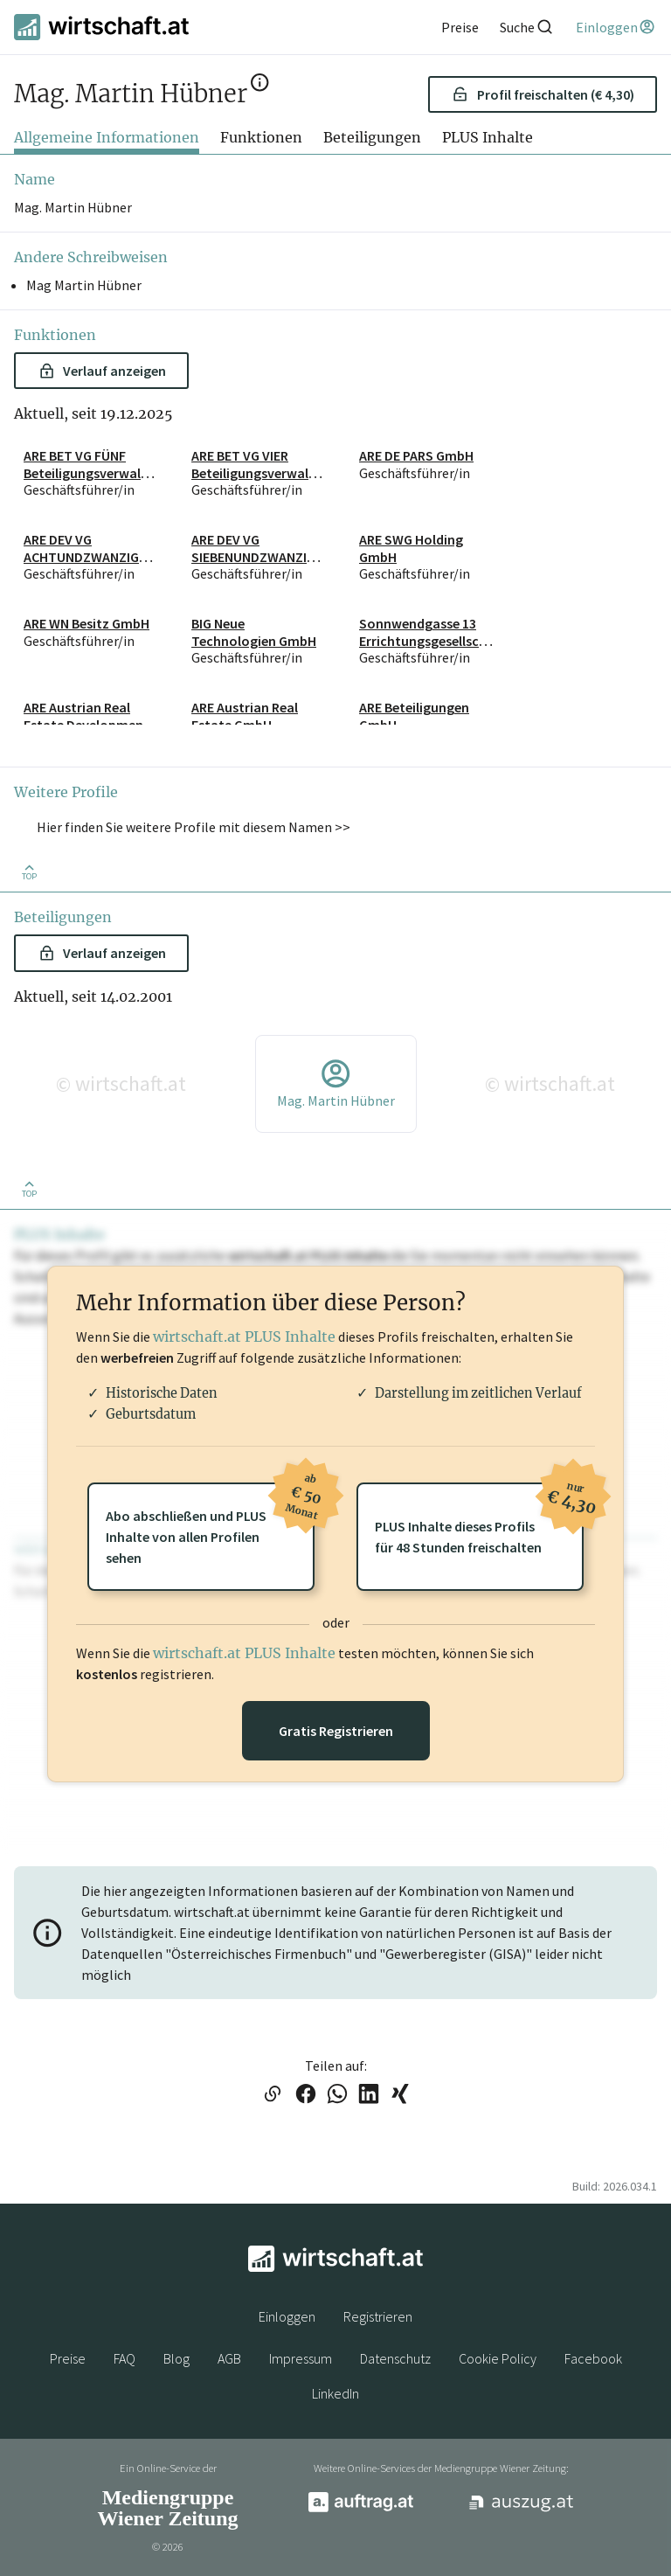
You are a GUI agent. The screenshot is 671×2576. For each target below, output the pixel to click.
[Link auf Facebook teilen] (306, 2095)
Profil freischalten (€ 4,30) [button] (543, 94)
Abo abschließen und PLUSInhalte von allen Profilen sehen (210, 1524)
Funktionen (261, 137)
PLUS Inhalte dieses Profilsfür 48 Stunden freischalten (479, 1519)
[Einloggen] (616, 27)
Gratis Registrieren (336, 1730)
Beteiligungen (372, 137)
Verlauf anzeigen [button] (102, 370)
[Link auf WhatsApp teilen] (337, 2095)
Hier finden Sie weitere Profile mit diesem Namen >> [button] (193, 827)
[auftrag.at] (360, 2508)
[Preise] (460, 27)
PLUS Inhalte (487, 137)
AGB (229, 2358)
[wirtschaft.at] (101, 27)
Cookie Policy (497, 2358)
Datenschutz (395, 2358)
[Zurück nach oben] (29, 871)
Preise (68, 2358)
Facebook (593, 2358)
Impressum (300, 2358)
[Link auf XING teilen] (400, 2095)
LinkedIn (335, 2393)
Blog (176, 2358)
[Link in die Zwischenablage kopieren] (272, 2095)
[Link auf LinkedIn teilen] (368, 2095)
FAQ (124, 2358)
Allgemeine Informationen (106, 137)
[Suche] (527, 26)
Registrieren (377, 2316)
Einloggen (287, 2316)
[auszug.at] (521, 2509)
